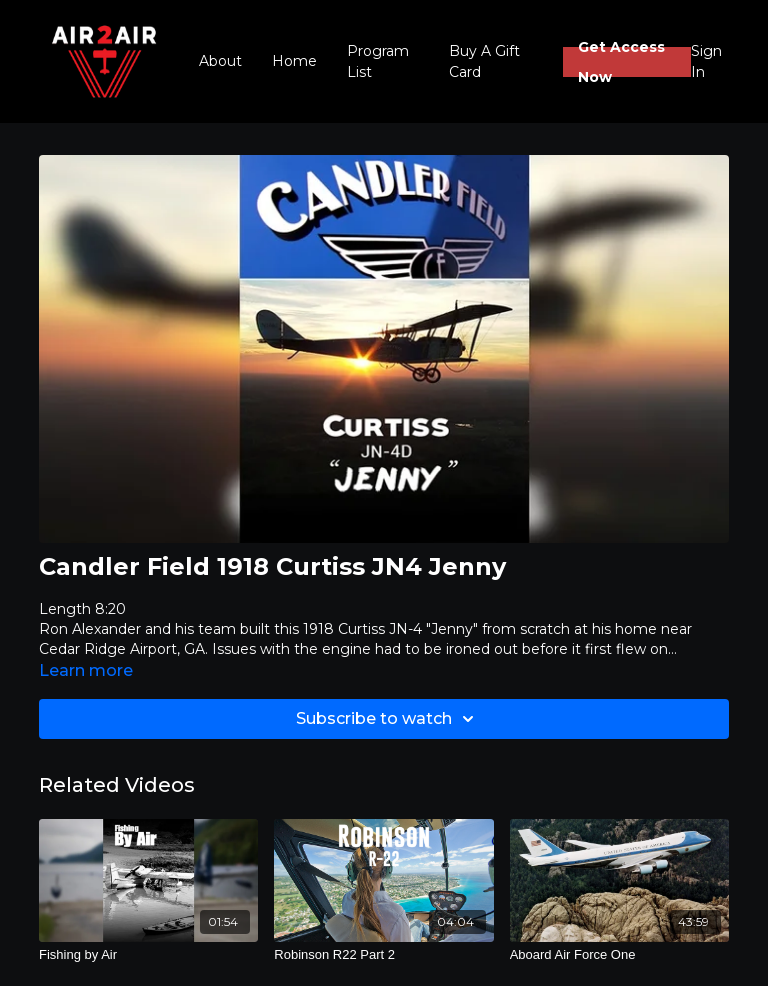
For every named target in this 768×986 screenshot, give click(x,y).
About (220, 61)
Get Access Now (621, 62)
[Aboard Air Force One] (619, 955)
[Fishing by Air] (148, 955)
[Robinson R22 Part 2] (383, 955)
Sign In (706, 61)
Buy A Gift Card (484, 61)
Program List (378, 61)
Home (294, 61)
